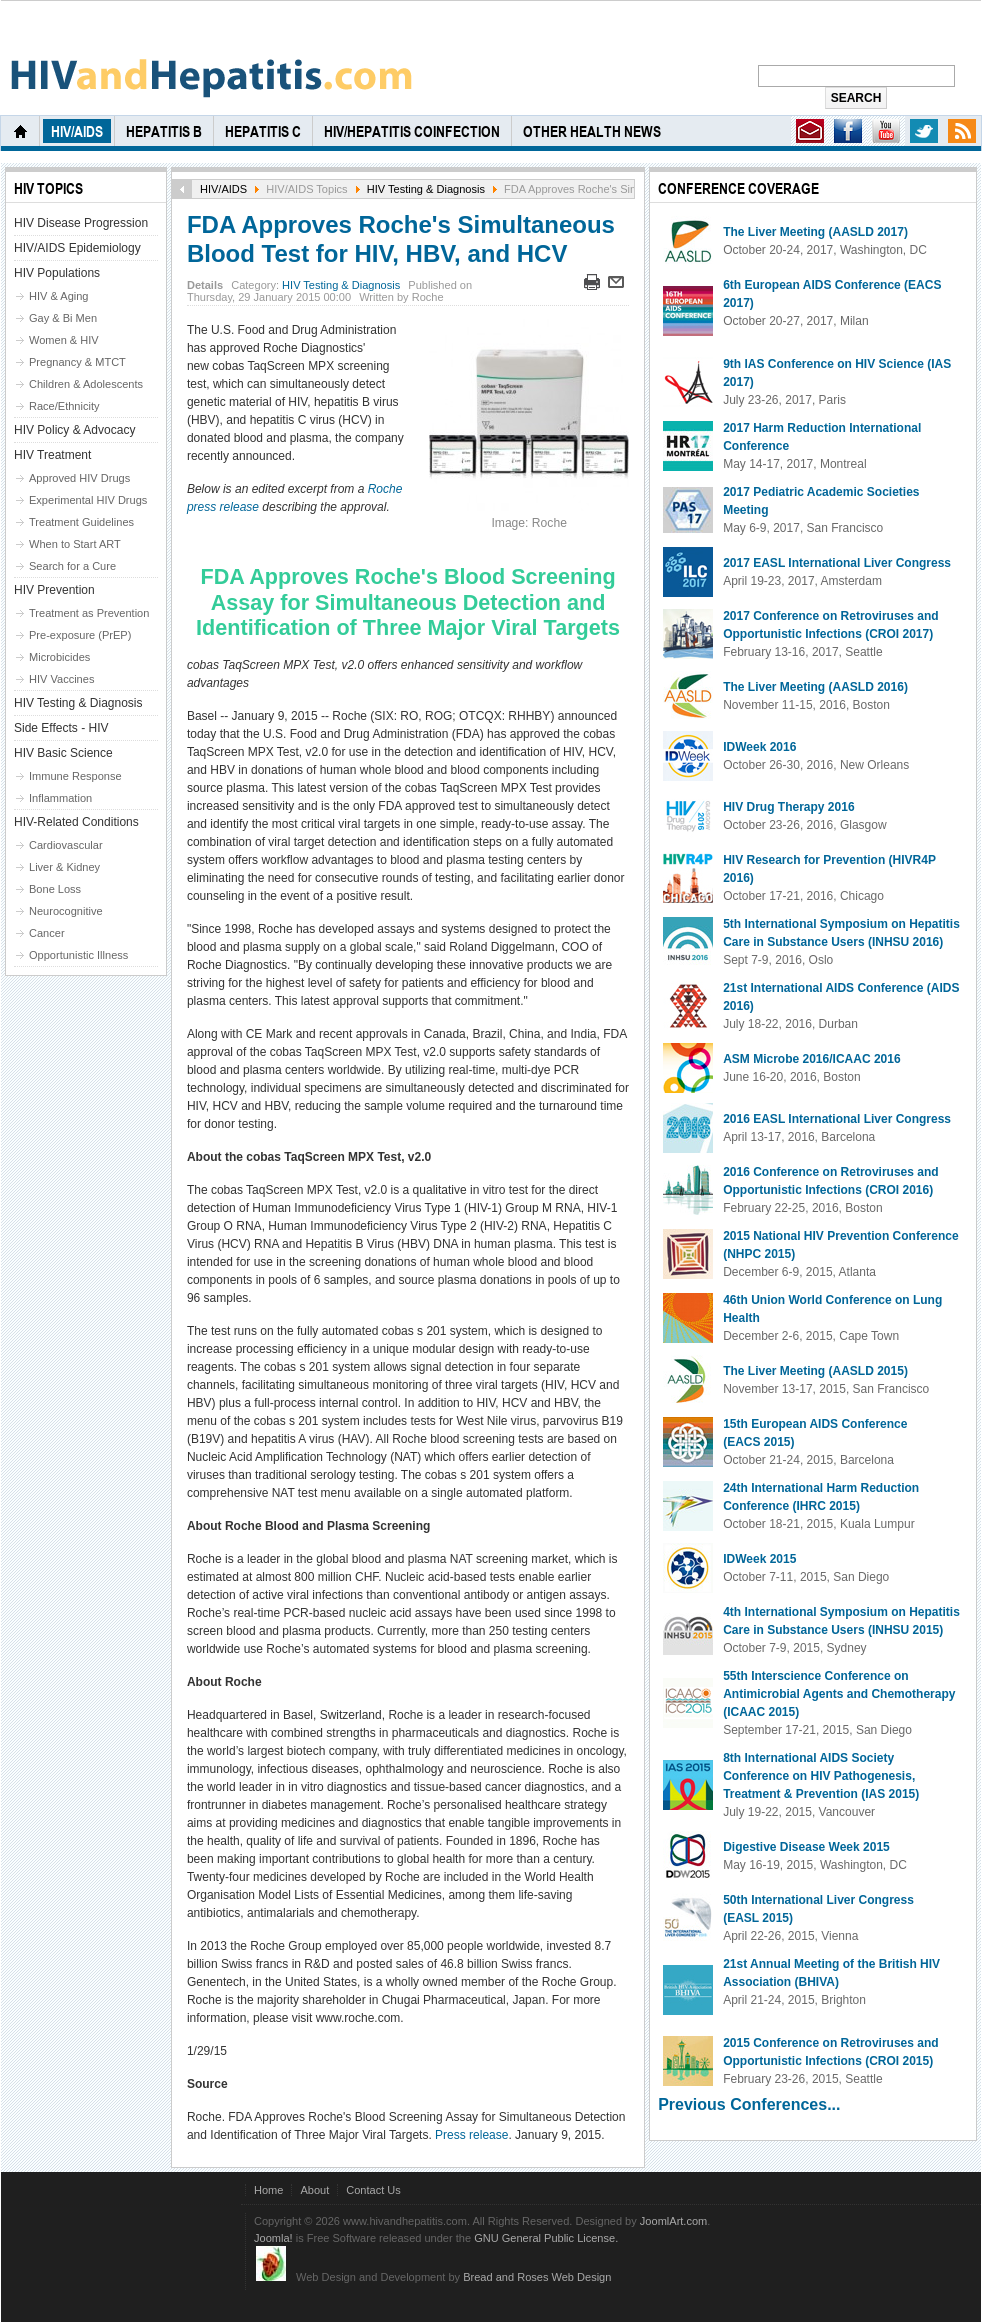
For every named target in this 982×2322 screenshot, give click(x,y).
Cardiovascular (66, 845)
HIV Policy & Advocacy (74, 430)
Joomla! (273, 2238)
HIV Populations (57, 273)
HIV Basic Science (63, 753)
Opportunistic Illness (78, 955)
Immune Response (75, 776)
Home (268, 2190)
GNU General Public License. (546, 2238)
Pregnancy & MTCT (77, 362)
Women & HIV (64, 340)
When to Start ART (75, 544)
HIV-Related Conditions (76, 822)
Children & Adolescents (86, 384)
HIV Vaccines (61, 679)
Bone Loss (55, 889)
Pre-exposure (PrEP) (80, 635)
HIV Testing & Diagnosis (426, 189)
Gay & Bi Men (63, 318)
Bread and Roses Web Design (537, 2277)
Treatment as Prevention (89, 613)
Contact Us (373, 2190)
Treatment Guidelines (81, 522)
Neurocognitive (66, 911)
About (314, 2190)
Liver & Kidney (64, 867)
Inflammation (60, 798)
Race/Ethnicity (64, 406)
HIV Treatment (52, 455)
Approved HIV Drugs (79, 478)
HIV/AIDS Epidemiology (77, 248)
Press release (471, 2135)
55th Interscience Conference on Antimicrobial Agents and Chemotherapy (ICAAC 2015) (839, 1694)
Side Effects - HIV (61, 728)
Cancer (47, 933)
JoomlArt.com (673, 2221)
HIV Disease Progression (81, 223)
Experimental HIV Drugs (88, 500)
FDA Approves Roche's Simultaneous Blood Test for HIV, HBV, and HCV (401, 239)
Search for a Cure (72, 566)
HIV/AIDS (223, 189)
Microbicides (59, 657)
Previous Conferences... (749, 2104)
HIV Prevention (54, 590)
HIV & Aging (58, 296)
